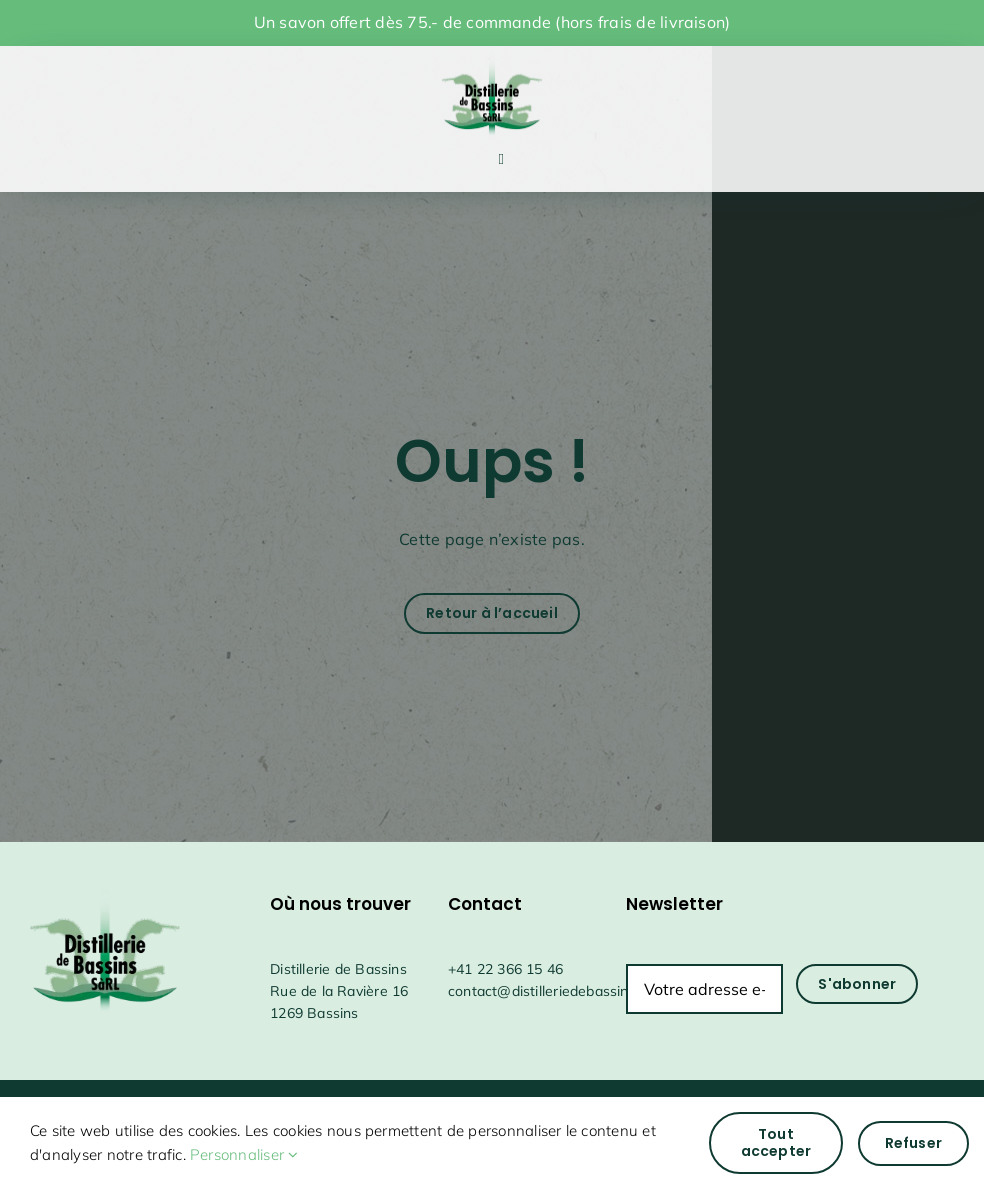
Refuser (913, 1143)
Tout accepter (776, 1142)
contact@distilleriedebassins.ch (551, 991)
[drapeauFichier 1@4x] (492, 59)
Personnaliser (244, 1154)
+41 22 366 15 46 (505, 969)
